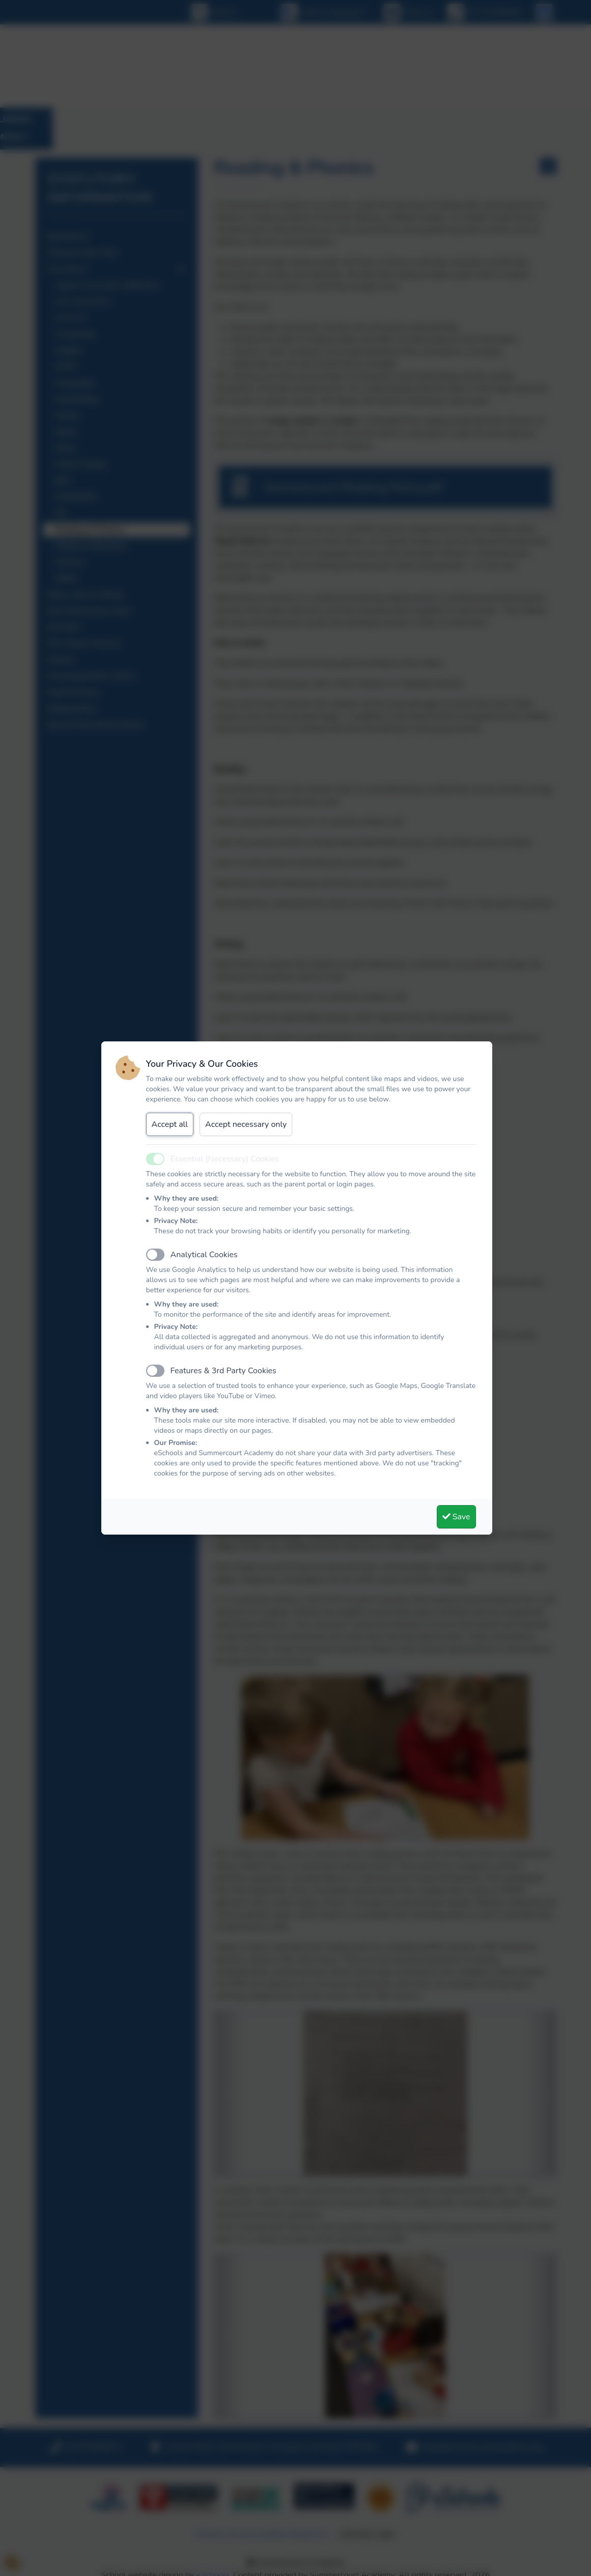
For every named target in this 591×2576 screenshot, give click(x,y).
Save (456, 1516)
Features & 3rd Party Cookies (223, 1370)
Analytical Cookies (204, 1254)
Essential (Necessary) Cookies (225, 1159)
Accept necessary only (246, 1124)
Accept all (170, 1124)
